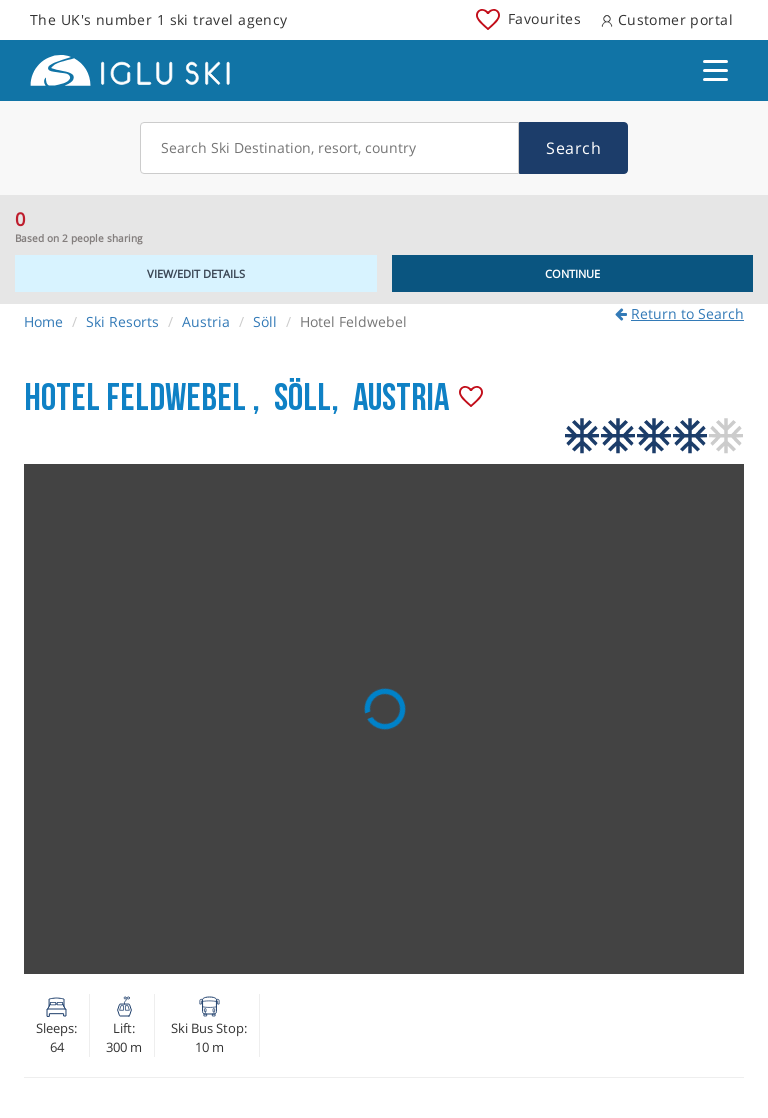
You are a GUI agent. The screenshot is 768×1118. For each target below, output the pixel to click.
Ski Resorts (122, 321)
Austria (206, 321)
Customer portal (667, 19)
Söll (265, 321)
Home (43, 321)
